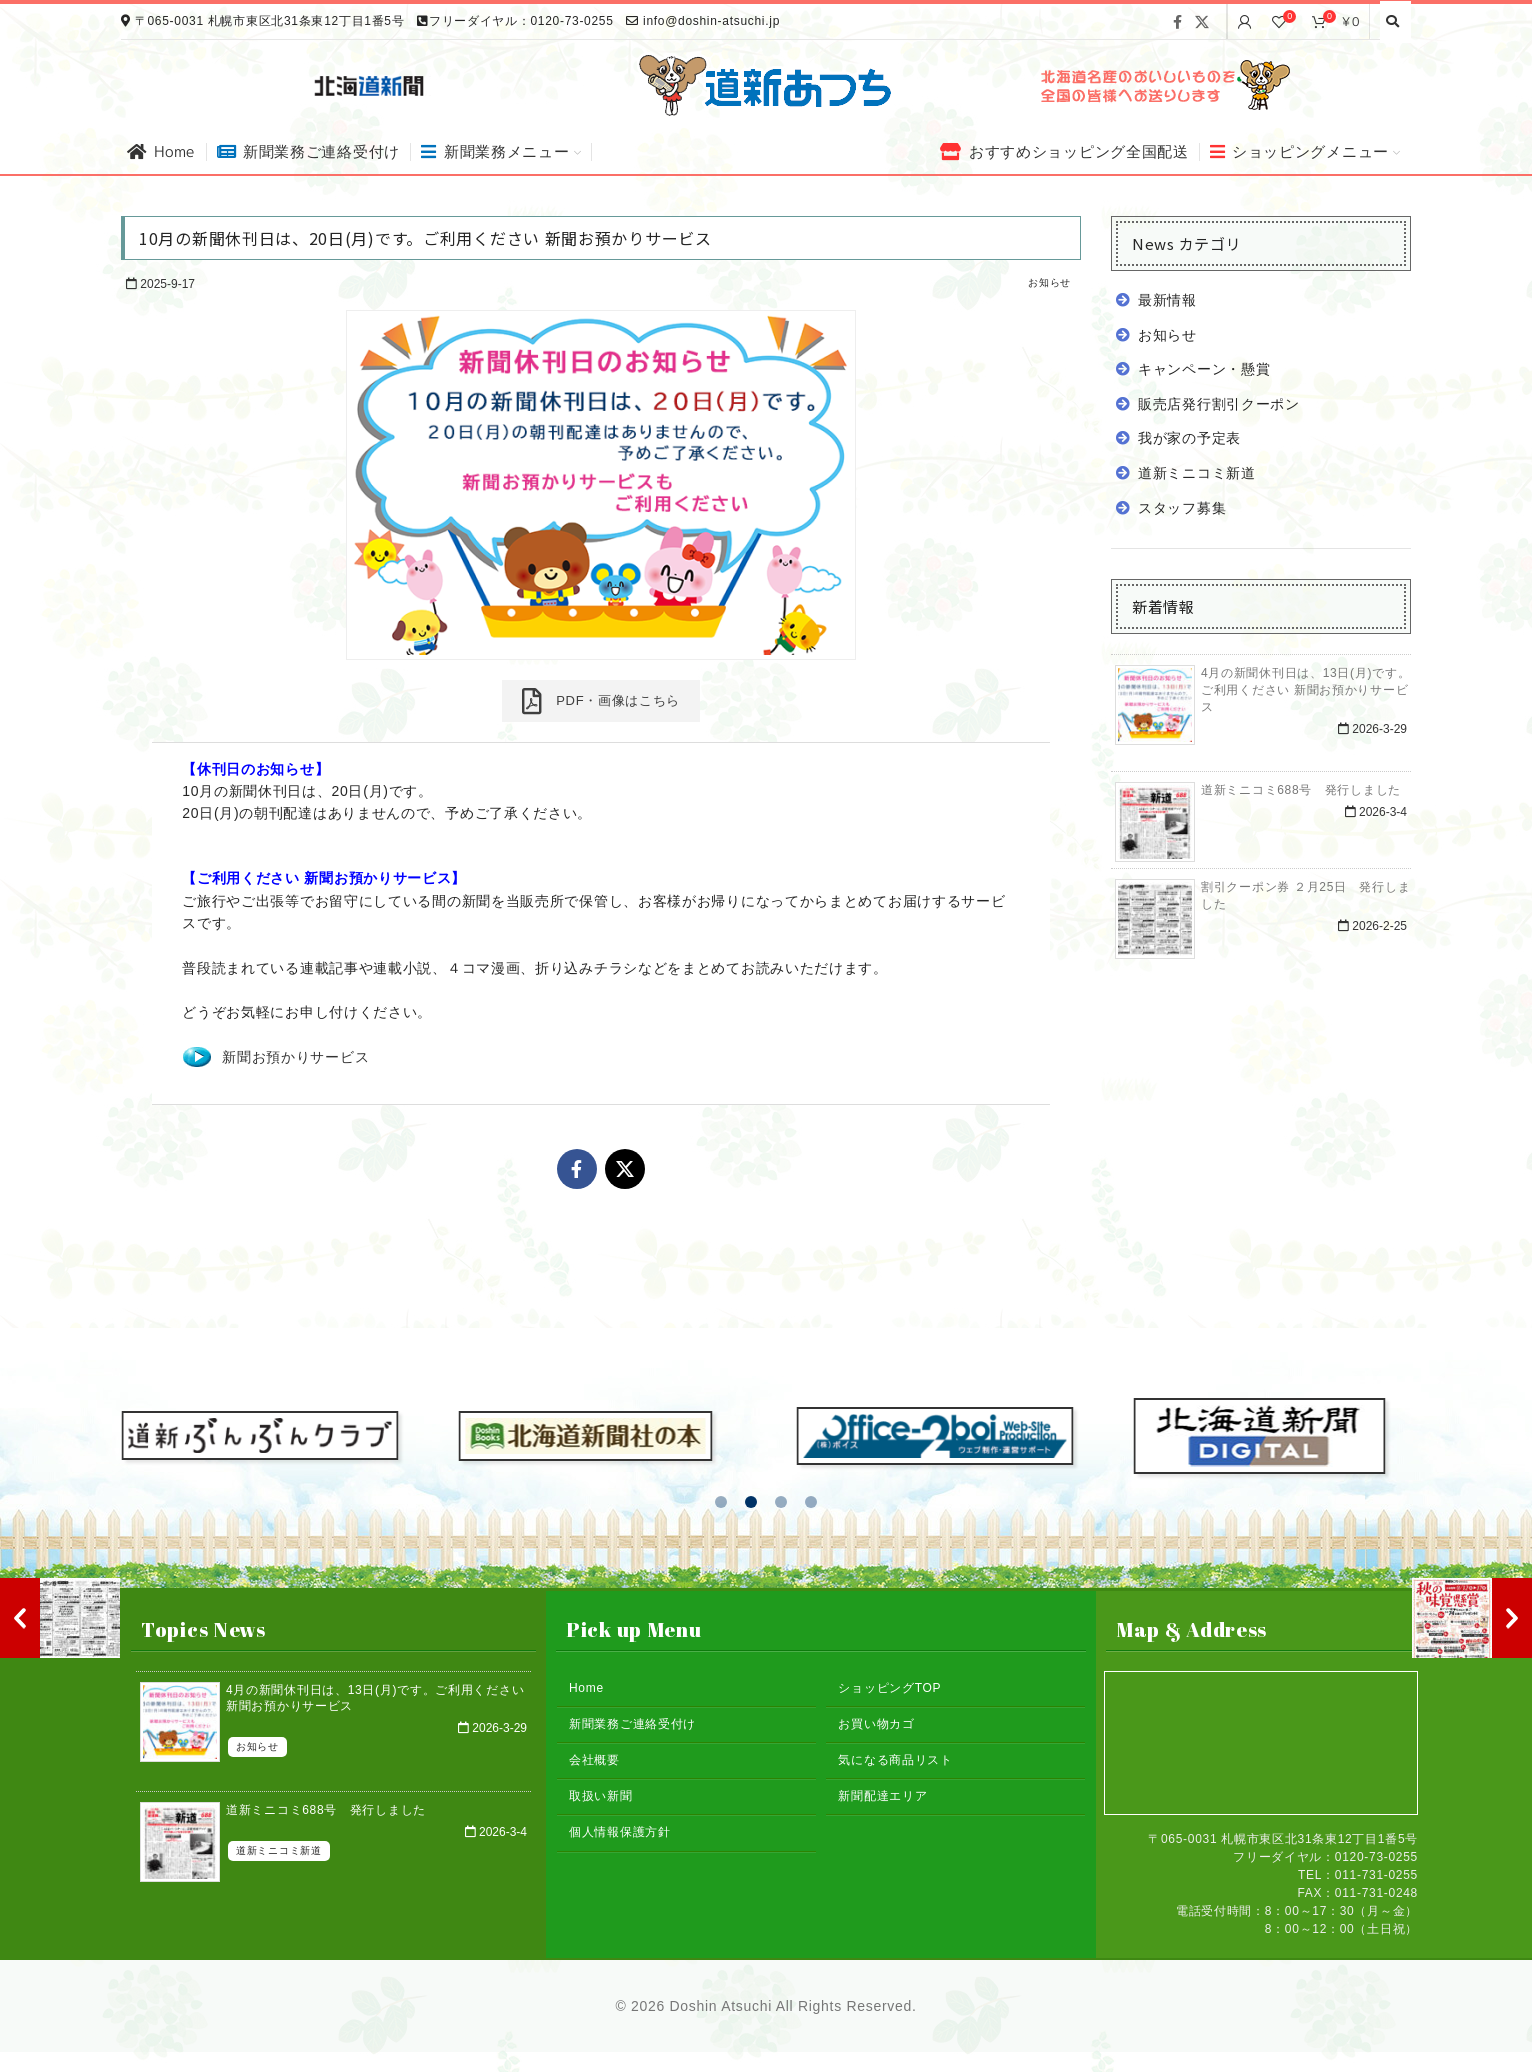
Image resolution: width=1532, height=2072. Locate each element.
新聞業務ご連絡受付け (632, 1724)
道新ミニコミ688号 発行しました (1301, 790)
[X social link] (1202, 22)
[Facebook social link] (1178, 22)
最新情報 (1167, 300)
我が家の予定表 (1189, 438)
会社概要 (594, 1760)
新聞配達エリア (882, 1796)
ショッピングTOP (889, 1688)
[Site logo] (766, 84)
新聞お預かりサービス (295, 1057)
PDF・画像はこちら (601, 701)
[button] (721, 1502)
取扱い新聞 (601, 1796)
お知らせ (1049, 282)
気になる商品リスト (895, 1760)
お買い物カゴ (876, 1724)
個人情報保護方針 (620, 1832)
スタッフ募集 (1182, 508)
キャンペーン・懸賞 (1204, 369)
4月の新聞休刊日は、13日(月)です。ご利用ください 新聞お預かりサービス (1305, 690)
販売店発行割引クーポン (1219, 404)
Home (586, 1688)
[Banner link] (1163, 85)
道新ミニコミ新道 (1197, 473)
